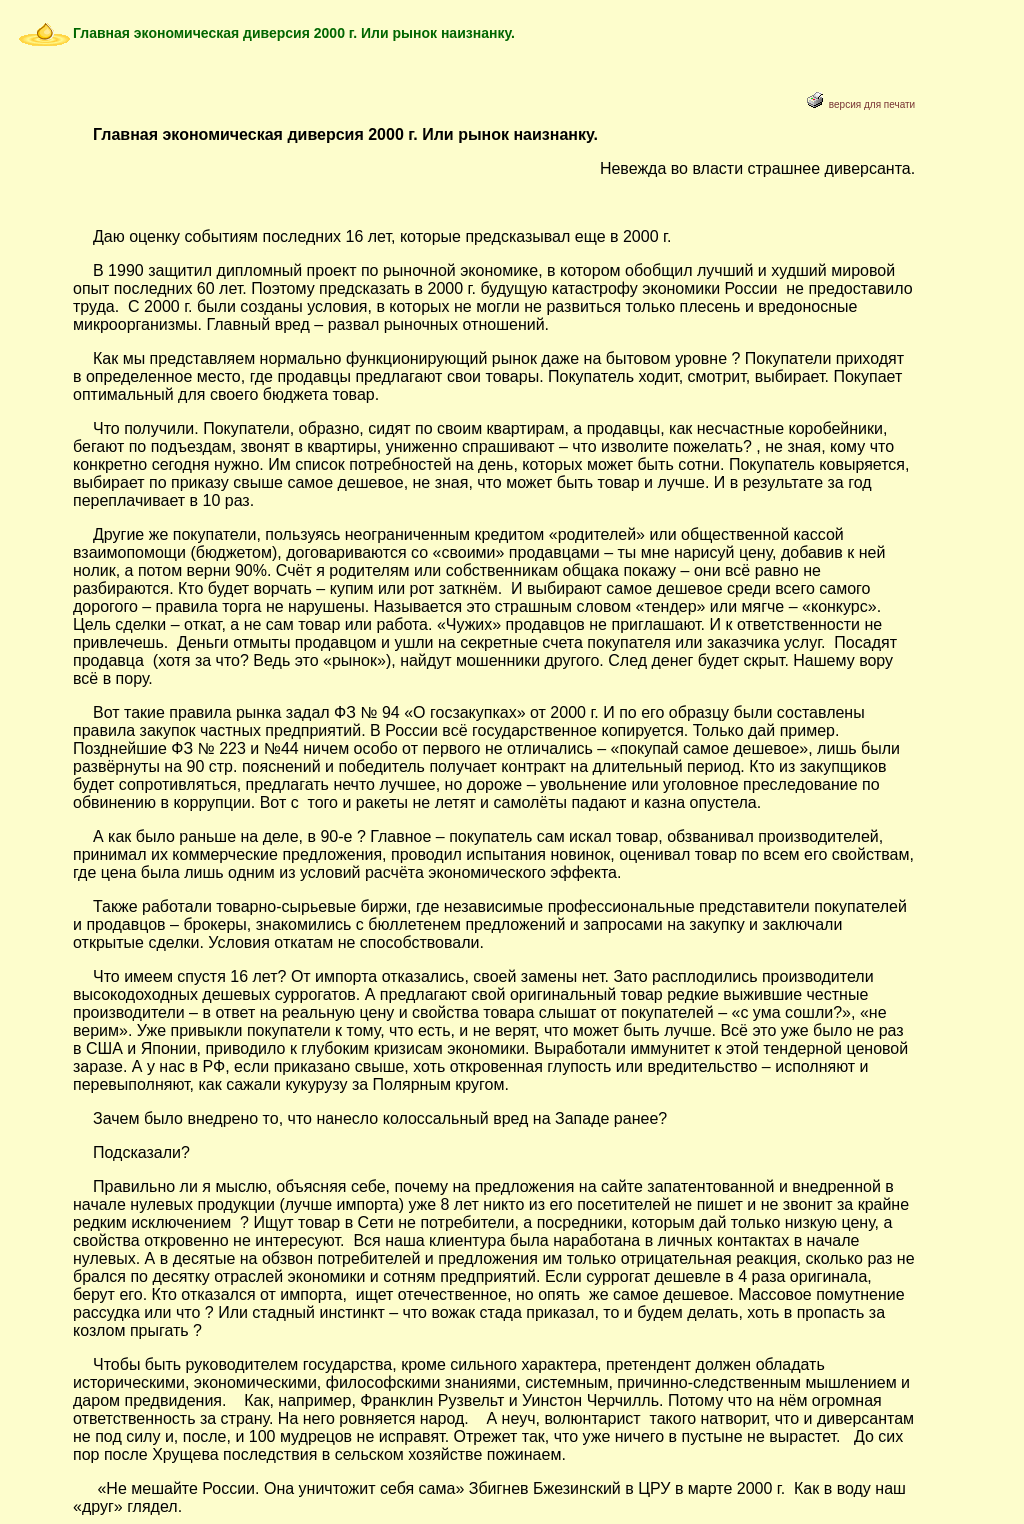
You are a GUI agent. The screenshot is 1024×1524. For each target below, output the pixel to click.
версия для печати (861, 104)
